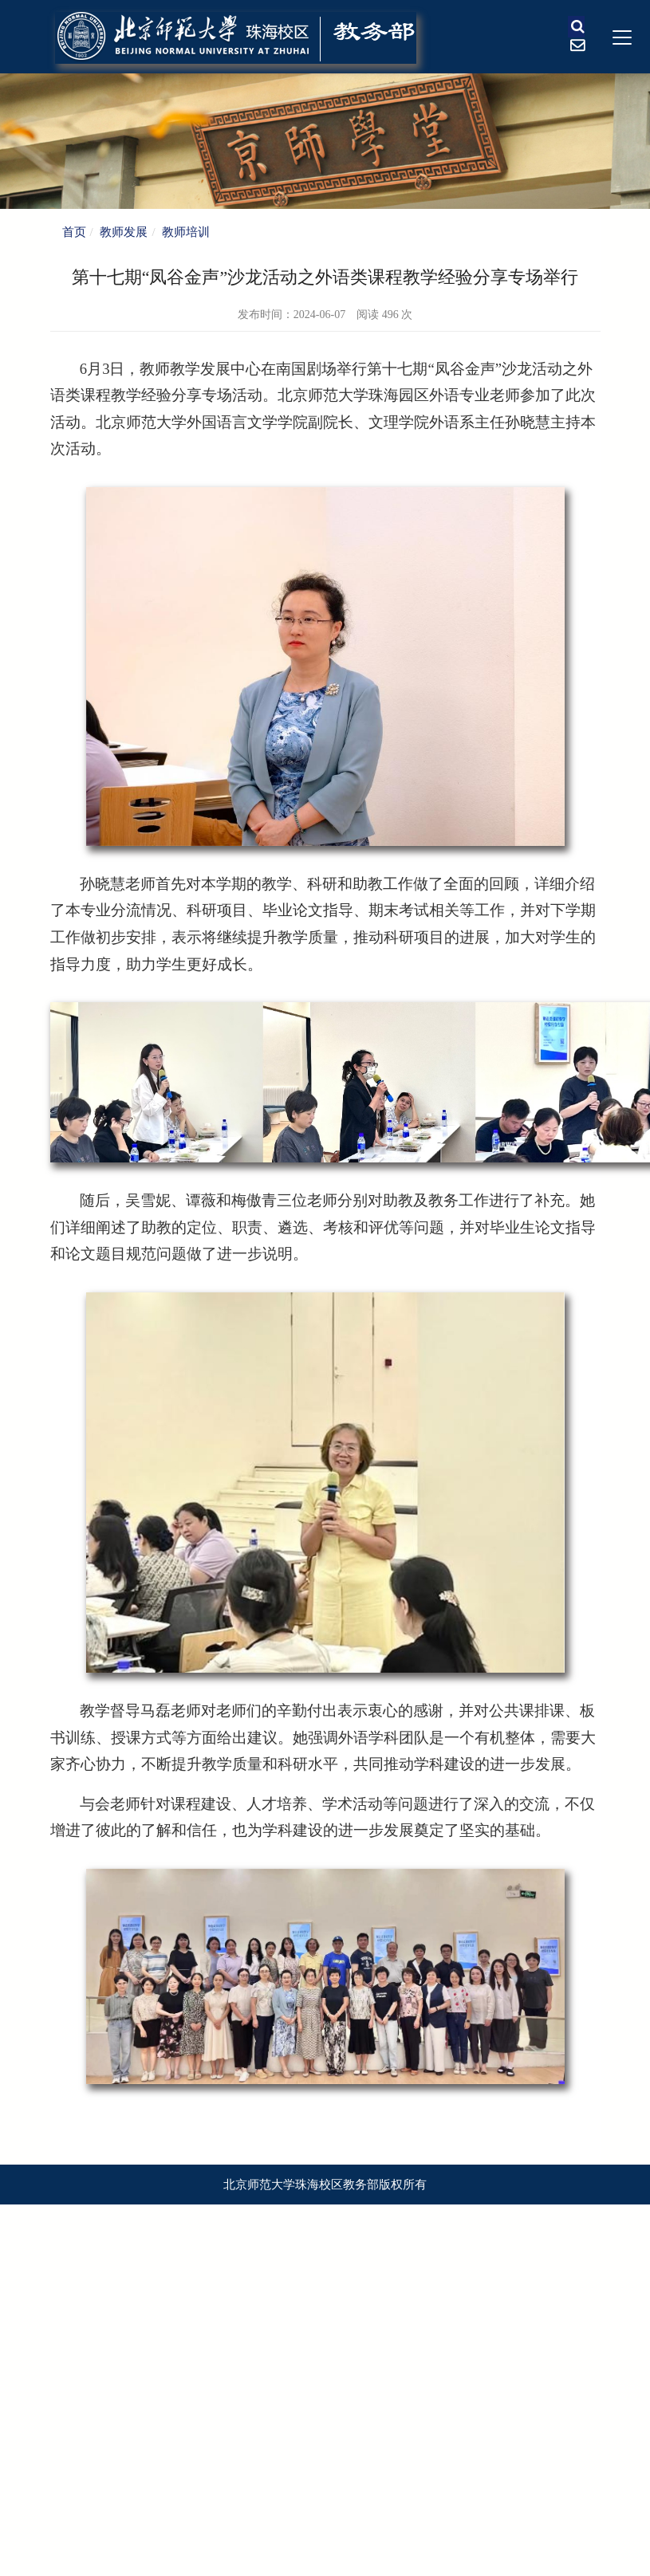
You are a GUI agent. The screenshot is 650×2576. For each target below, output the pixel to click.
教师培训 (186, 232)
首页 (74, 232)
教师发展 (124, 232)
